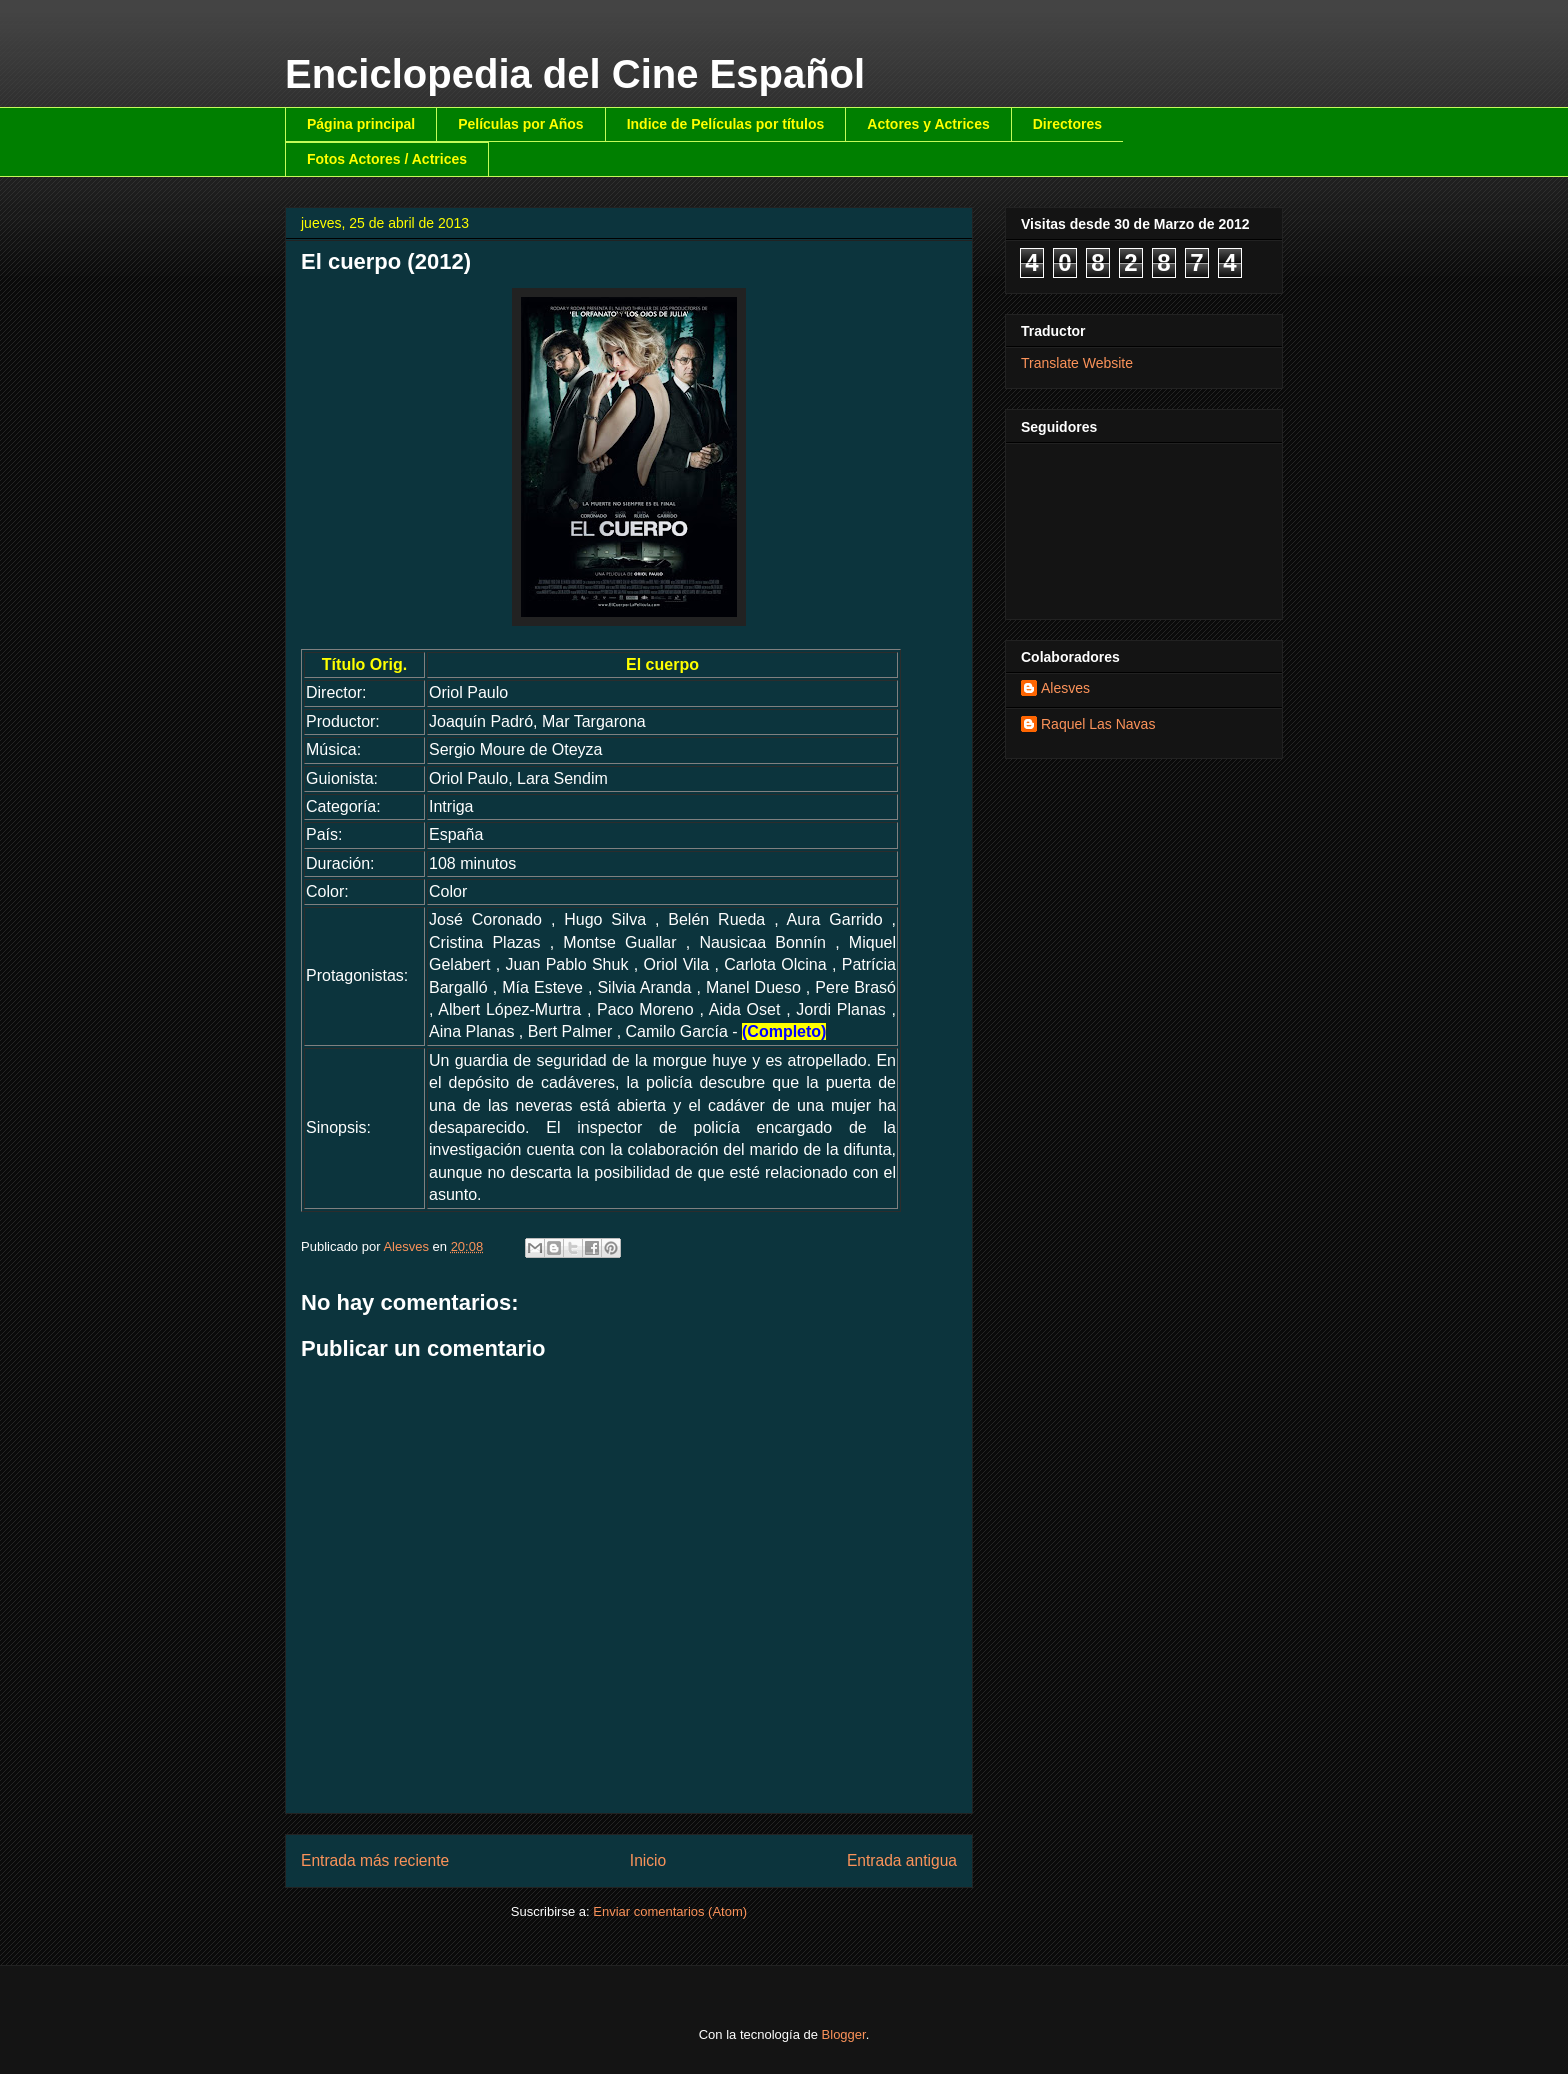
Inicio (648, 1860)
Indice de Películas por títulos (726, 124)
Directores (1067, 124)
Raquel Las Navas (1098, 724)
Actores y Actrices (928, 124)
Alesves (1065, 688)
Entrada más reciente (375, 1860)
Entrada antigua (902, 1860)
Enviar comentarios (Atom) (670, 1911)
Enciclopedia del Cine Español (575, 74)
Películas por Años (521, 124)
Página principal (361, 124)
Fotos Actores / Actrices (387, 159)
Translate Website (1077, 363)
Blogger (844, 2034)
